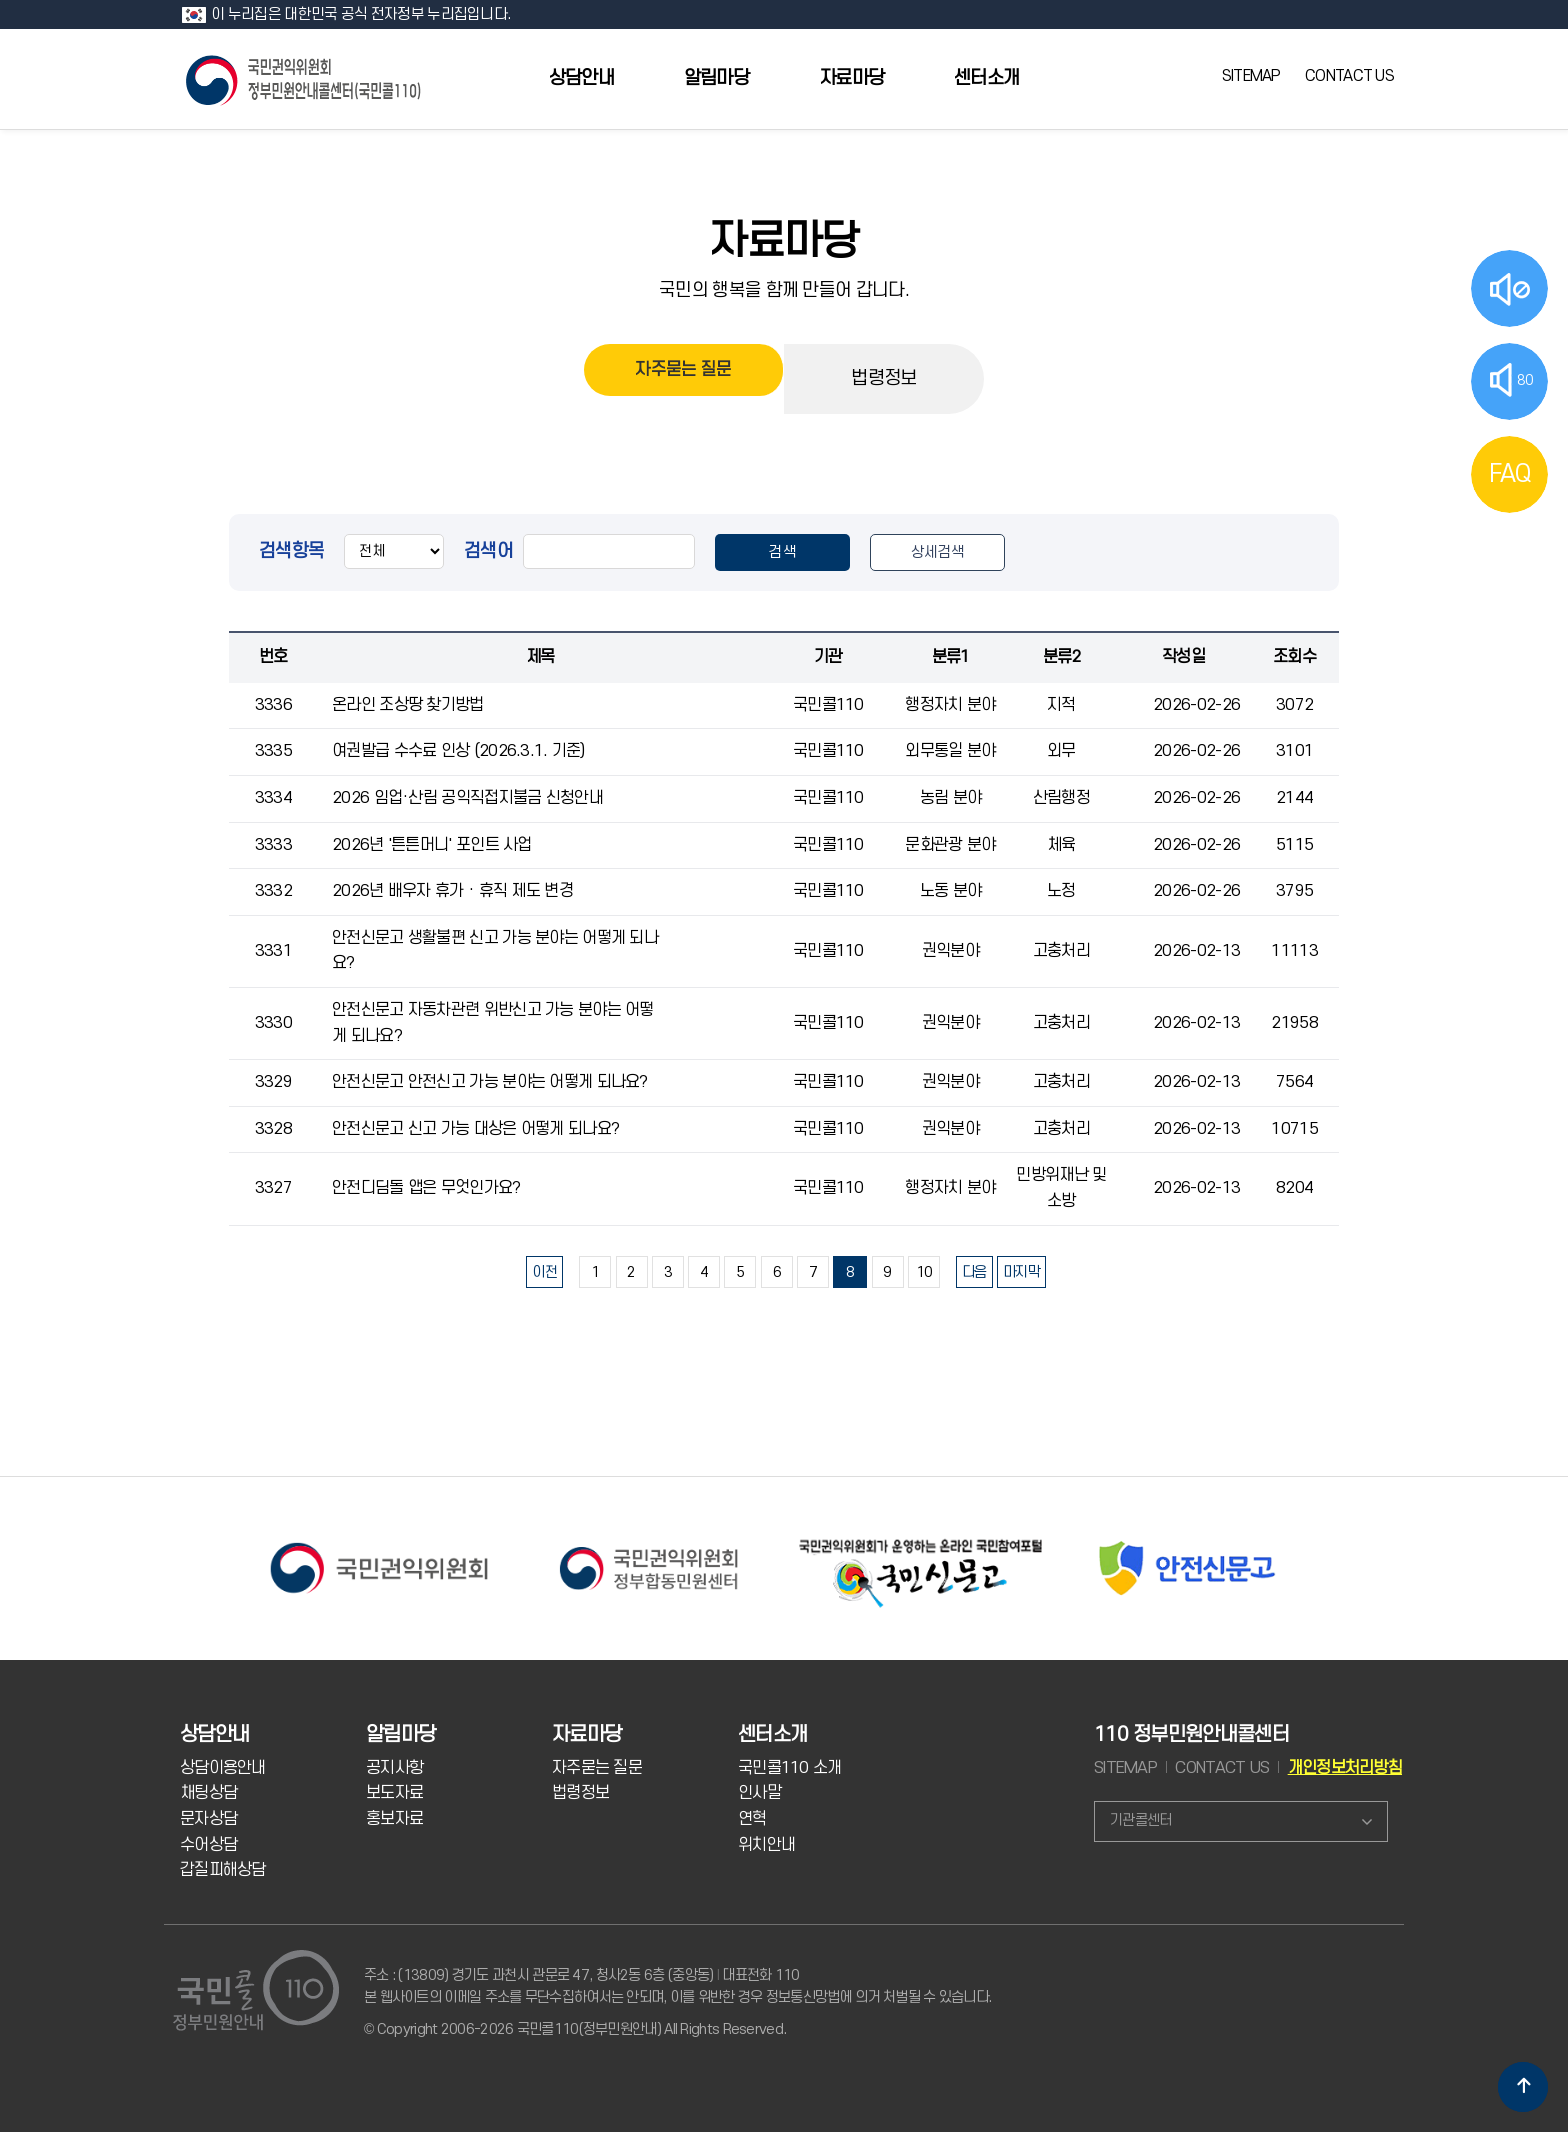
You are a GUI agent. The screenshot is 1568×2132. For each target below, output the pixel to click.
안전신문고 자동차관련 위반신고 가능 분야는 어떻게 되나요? (493, 1023)
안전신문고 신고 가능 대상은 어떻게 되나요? (475, 1129)
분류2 (1062, 657)
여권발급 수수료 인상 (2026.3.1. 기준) (458, 751)
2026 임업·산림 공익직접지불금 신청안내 (467, 798)
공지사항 (394, 1768)
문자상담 (208, 1819)
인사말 (759, 1793)
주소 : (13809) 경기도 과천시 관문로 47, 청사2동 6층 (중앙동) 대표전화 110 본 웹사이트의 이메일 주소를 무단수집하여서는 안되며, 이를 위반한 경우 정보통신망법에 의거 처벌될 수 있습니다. (677, 1986)
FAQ (1510, 474)
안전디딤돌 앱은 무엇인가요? (426, 1188)
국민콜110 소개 (790, 1768)
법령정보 (883, 378)
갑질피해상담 (223, 1870)
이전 (544, 1272)
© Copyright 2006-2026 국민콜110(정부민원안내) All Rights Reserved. (575, 2029)
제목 (540, 657)
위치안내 (766, 1845)
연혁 (752, 1819)
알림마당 (716, 78)
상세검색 (938, 552)
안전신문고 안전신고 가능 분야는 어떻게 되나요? (490, 1082)
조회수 (1294, 657)
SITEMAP (1251, 76)
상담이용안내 (223, 1768)
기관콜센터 (1140, 1820)
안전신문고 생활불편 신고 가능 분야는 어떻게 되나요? (495, 951)
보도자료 (394, 1793)
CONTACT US (1349, 76)
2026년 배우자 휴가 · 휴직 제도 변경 (452, 891)
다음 (974, 1272)
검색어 (488, 551)
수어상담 (208, 1845)
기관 (828, 657)
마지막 (1021, 1272)
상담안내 (581, 78)
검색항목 (291, 551)
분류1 (951, 657)
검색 (782, 552)
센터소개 (986, 78)
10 (924, 1272)
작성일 (1183, 657)
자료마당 (851, 78)
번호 (273, 657)
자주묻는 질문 (683, 379)
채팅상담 (208, 1793)
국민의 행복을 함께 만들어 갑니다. (784, 290)
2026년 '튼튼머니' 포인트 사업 (432, 845)
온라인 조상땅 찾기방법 (408, 705)
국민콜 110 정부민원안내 (305, 78)
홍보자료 (394, 1819)
